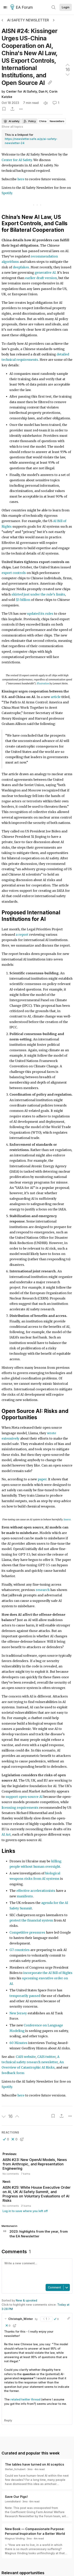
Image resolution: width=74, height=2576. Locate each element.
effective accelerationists (35, 1891)
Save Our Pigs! (16, 2497)
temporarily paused (24, 1996)
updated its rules (40, 614)
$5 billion (23, 600)
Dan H (43, 91)
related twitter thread (25, 2399)
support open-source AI (24, 1797)
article (56, 697)
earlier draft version (41, 278)
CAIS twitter (46, 2057)
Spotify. (7, 193)
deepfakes (21, 267)
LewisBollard (13, 2501)
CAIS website (26, 2057)
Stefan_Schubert (15, 2469)
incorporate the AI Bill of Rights (47, 1973)
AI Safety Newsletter (28, 20)
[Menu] (5, 7)
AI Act (6, 1834)
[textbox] (36, 2271)
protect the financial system (31, 1920)
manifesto (25, 1896)
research (43, 1590)
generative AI (45, 273)
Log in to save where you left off (25, 2211)
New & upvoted (26, 2300)
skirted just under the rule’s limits (38, 594)
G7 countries (19, 1950)
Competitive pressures (27, 1932)
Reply (8, 2420)
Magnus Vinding (15, 2538)
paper (42, 1479)
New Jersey (18, 2013)
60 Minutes (18, 2043)
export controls (14, 573)
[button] (6, 2139)
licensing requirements (20, 1807)
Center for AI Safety (21, 91)
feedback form (13, 2073)
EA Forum (22, 7)
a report (22, 935)
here (20, 179)
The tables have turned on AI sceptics (34, 2464)
